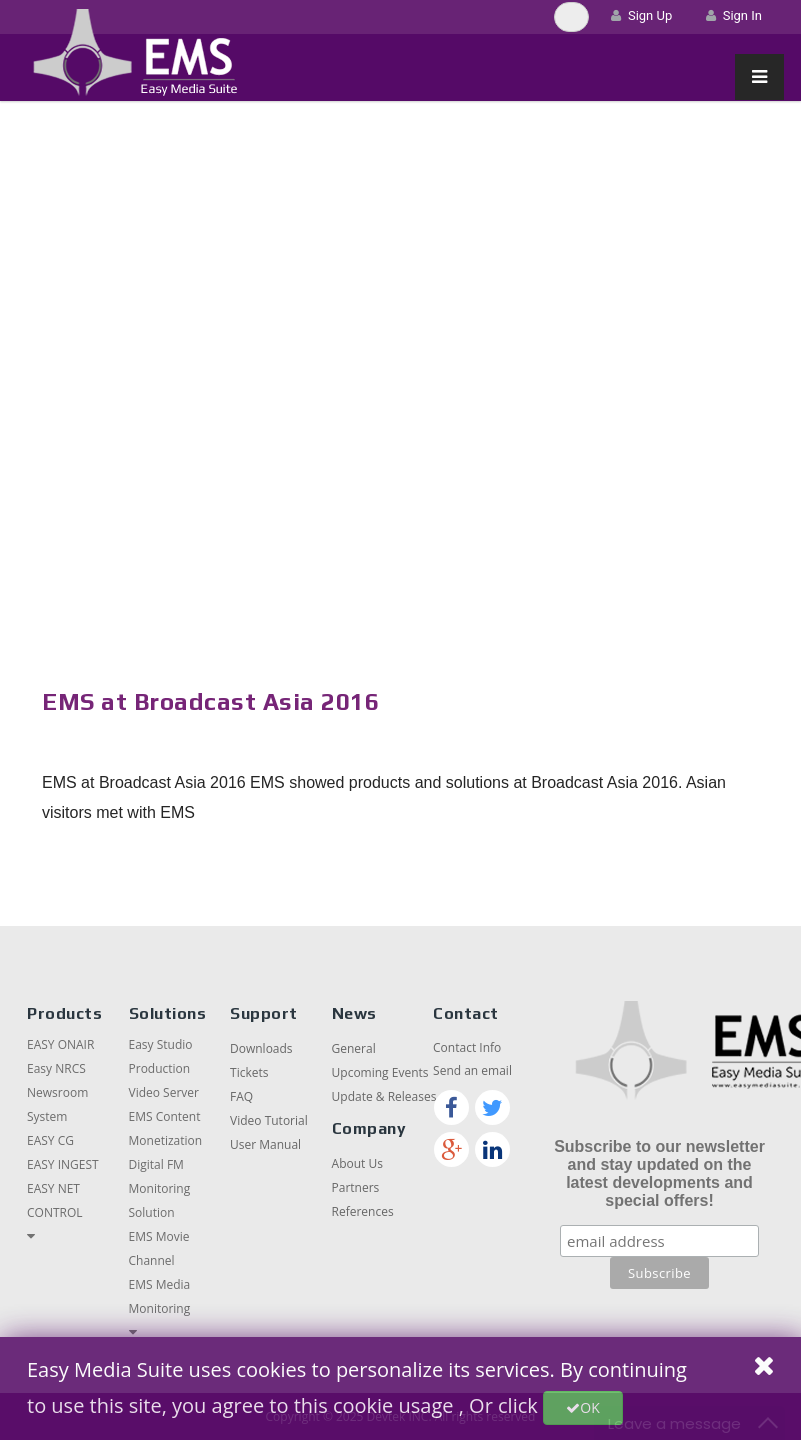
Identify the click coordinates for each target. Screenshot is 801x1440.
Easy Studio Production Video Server (164, 1068)
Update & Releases (384, 1096)
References (363, 1211)
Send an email (472, 1070)
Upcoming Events (380, 1072)
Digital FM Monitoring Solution (160, 1188)
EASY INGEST (63, 1164)
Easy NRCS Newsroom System (57, 1092)
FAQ (241, 1096)
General (354, 1048)
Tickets (249, 1072)
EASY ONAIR (60, 1044)
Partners (356, 1187)
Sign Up (641, 15)
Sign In (734, 15)
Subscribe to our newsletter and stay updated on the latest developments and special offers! (659, 1173)
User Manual (265, 1144)
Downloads (261, 1048)
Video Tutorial (269, 1120)
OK (582, 1407)
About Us (357, 1163)
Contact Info (467, 1047)
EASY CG (50, 1140)
